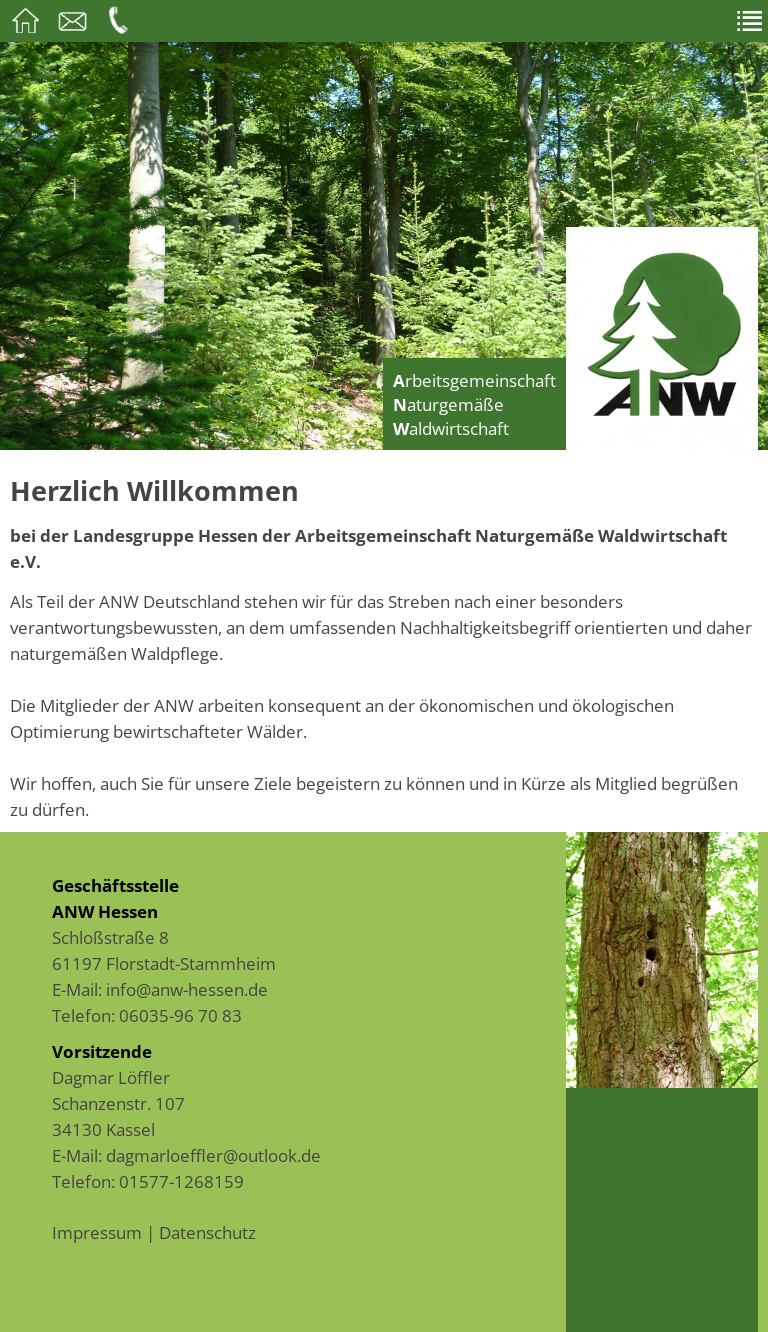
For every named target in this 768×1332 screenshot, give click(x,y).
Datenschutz (207, 1232)
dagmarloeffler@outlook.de (213, 1155)
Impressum (97, 1232)
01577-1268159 (181, 1181)
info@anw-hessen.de (187, 989)
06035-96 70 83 (180, 1015)
